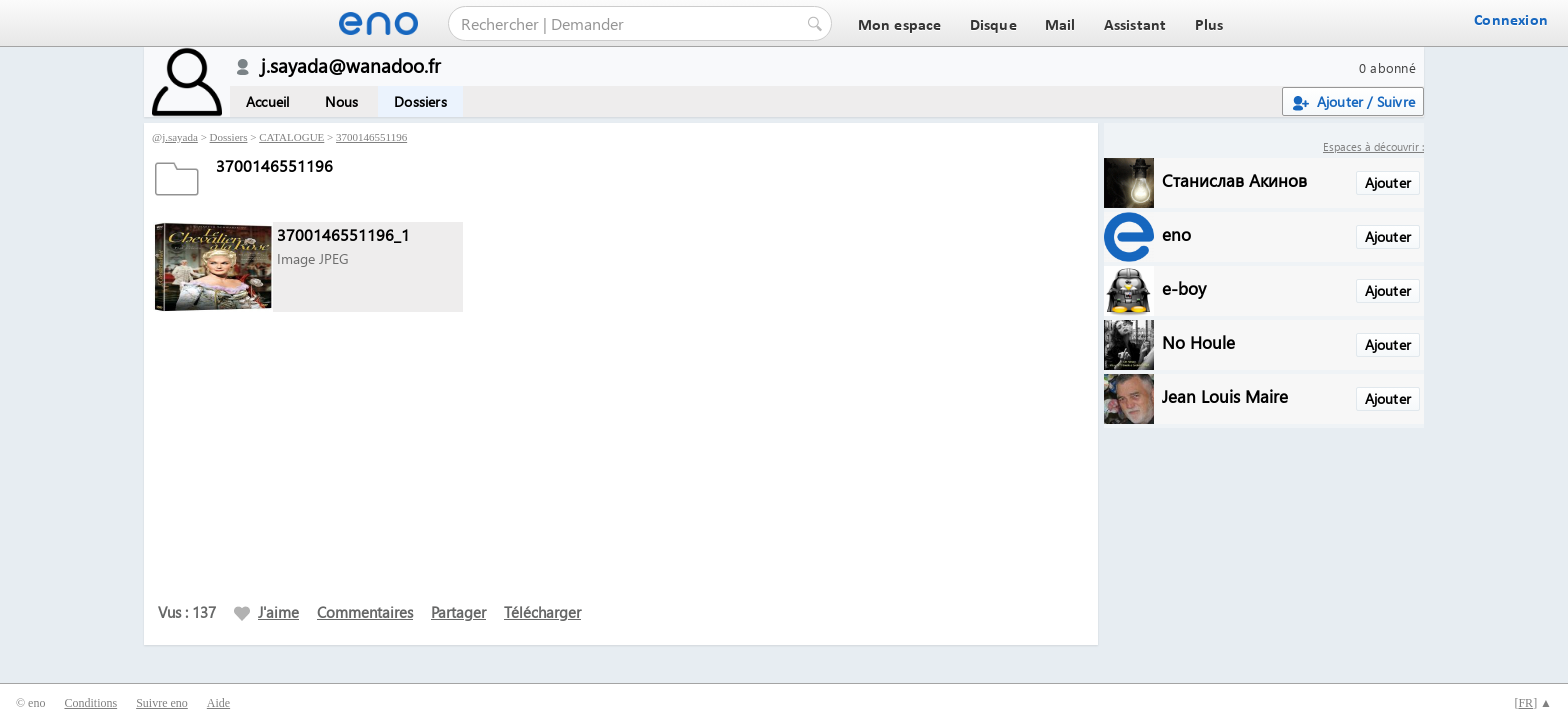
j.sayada (180, 137)
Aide (218, 703)
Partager (458, 612)
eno (1176, 233)
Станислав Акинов (1234, 179)
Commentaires (365, 612)
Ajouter (1388, 182)
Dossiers (420, 101)
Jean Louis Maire (1225, 395)
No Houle (1198, 341)
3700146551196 (371, 137)
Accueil (267, 101)
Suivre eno (162, 703)
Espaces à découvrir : (1373, 146)
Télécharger (542, 612)
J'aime (266, 612)
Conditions (90, 703)
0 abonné (1387, 67)
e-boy (1184, 287)
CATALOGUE (291, 137)
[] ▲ (1533, 703)
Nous (341, 101)
